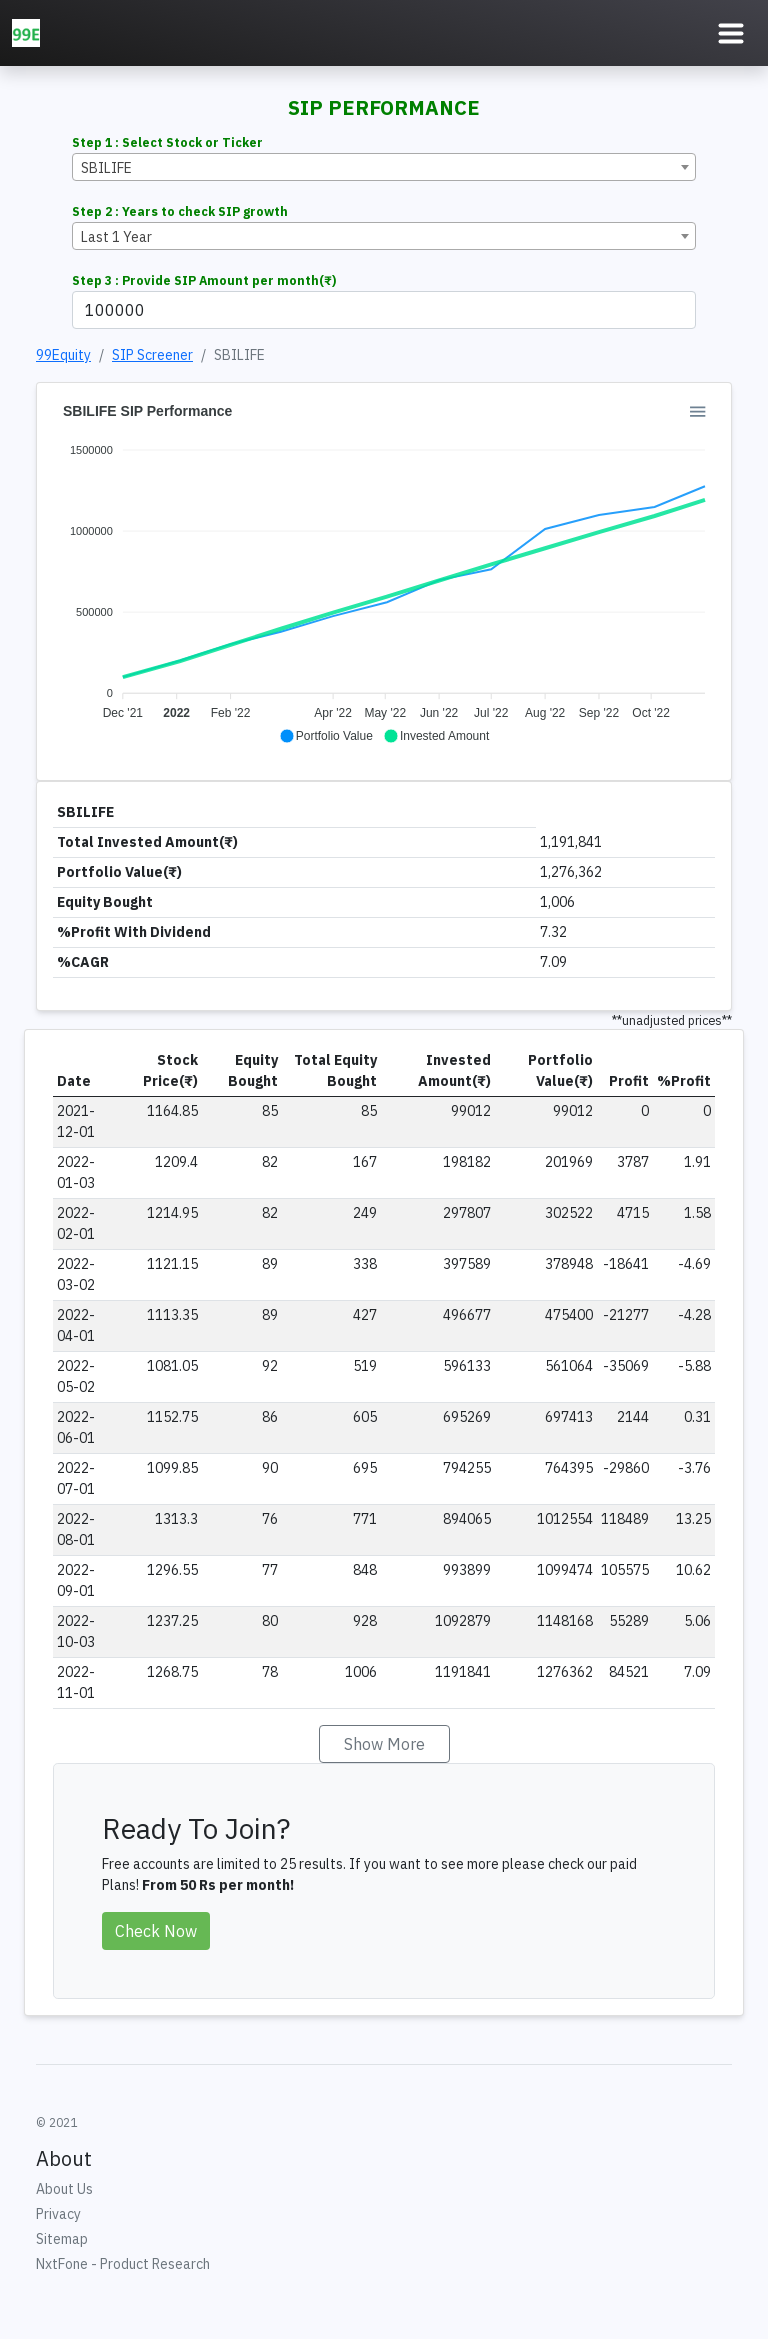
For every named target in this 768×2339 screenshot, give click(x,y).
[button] (326, 736)
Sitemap (62, 2239)
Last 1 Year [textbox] (116, 237)
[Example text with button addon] (384, 310)
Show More (384, 1744)
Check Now (156, 1931)
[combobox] (384, 167)
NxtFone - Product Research (123, 2264)
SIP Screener (152, 355)
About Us (64, 2189)
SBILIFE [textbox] (106, 168)
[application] (384, 574)
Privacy (58, 2214)
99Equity (63, 355)
